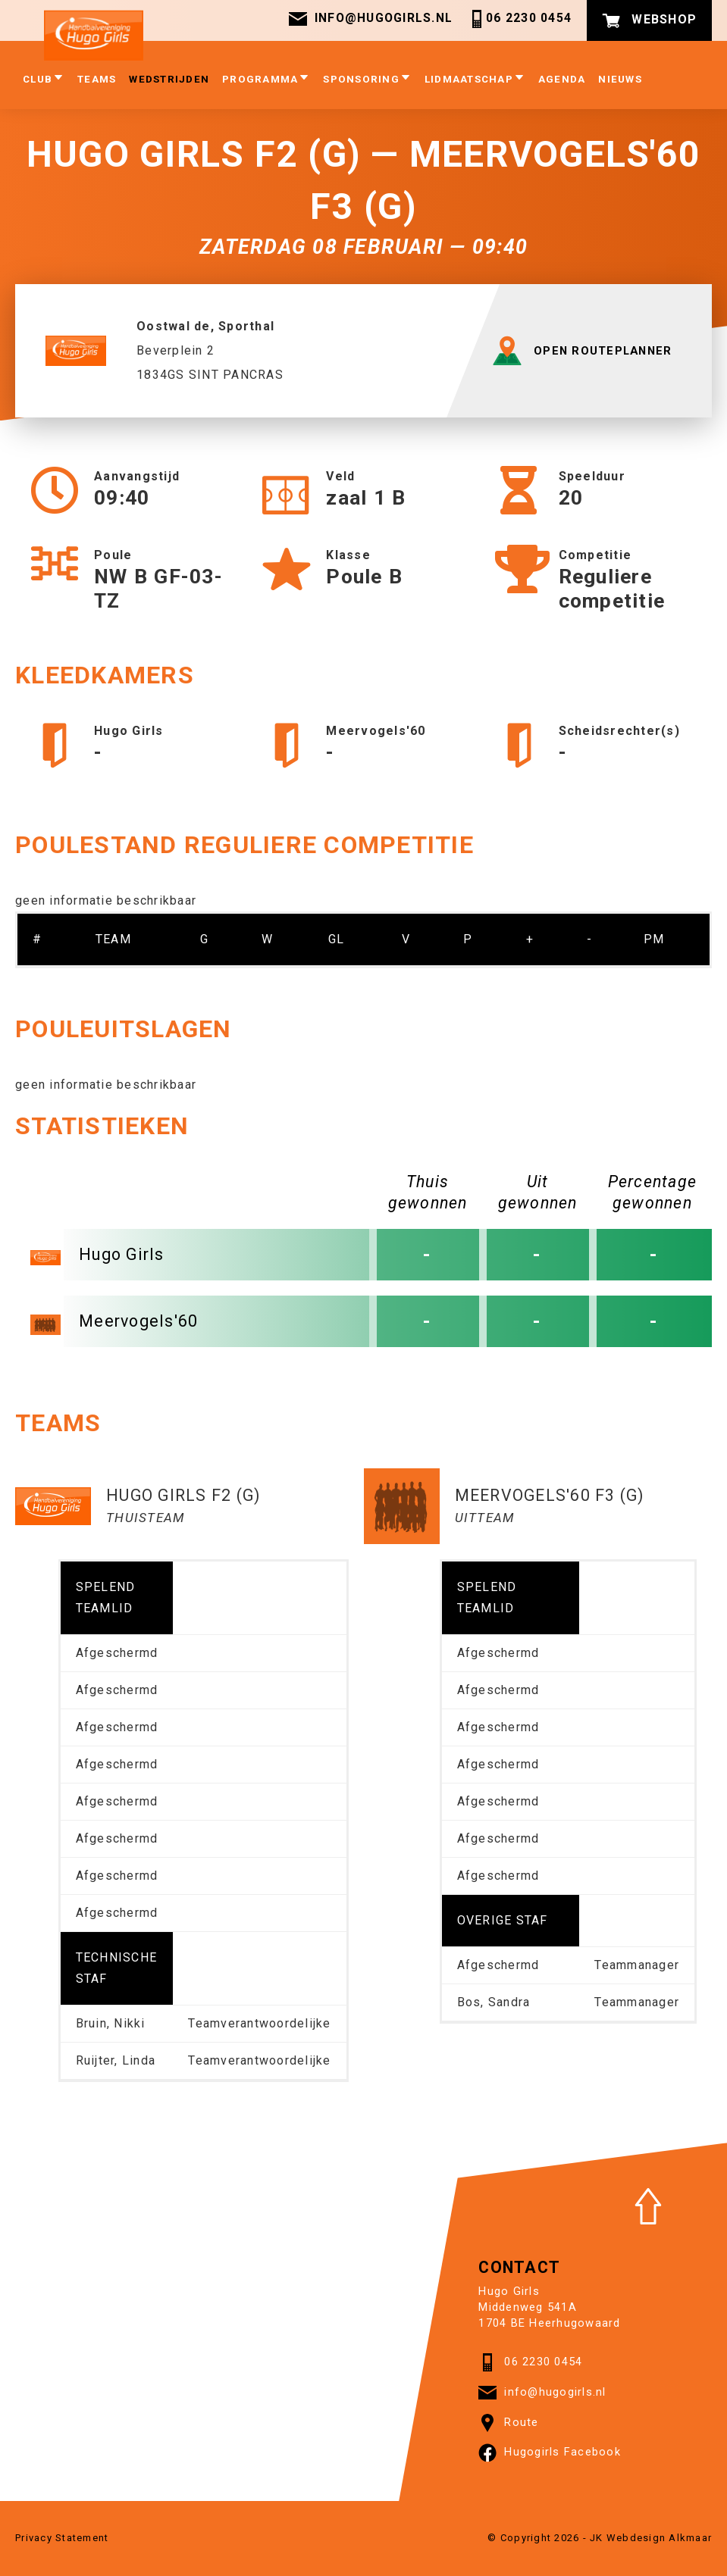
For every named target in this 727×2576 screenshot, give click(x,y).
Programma (266, 79)
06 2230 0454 (520, 20)
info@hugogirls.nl (370, 20)
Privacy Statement (61, 2537)
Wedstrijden (169, 80)
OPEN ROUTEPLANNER (586, 351)
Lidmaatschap (475, 79)
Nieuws (620, 80)
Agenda (562, 80)
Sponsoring (367, 79)
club (43, 79)
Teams (96, 80)
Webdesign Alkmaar (659, 2537)
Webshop (649, 20)
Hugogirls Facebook (549, 2452)
